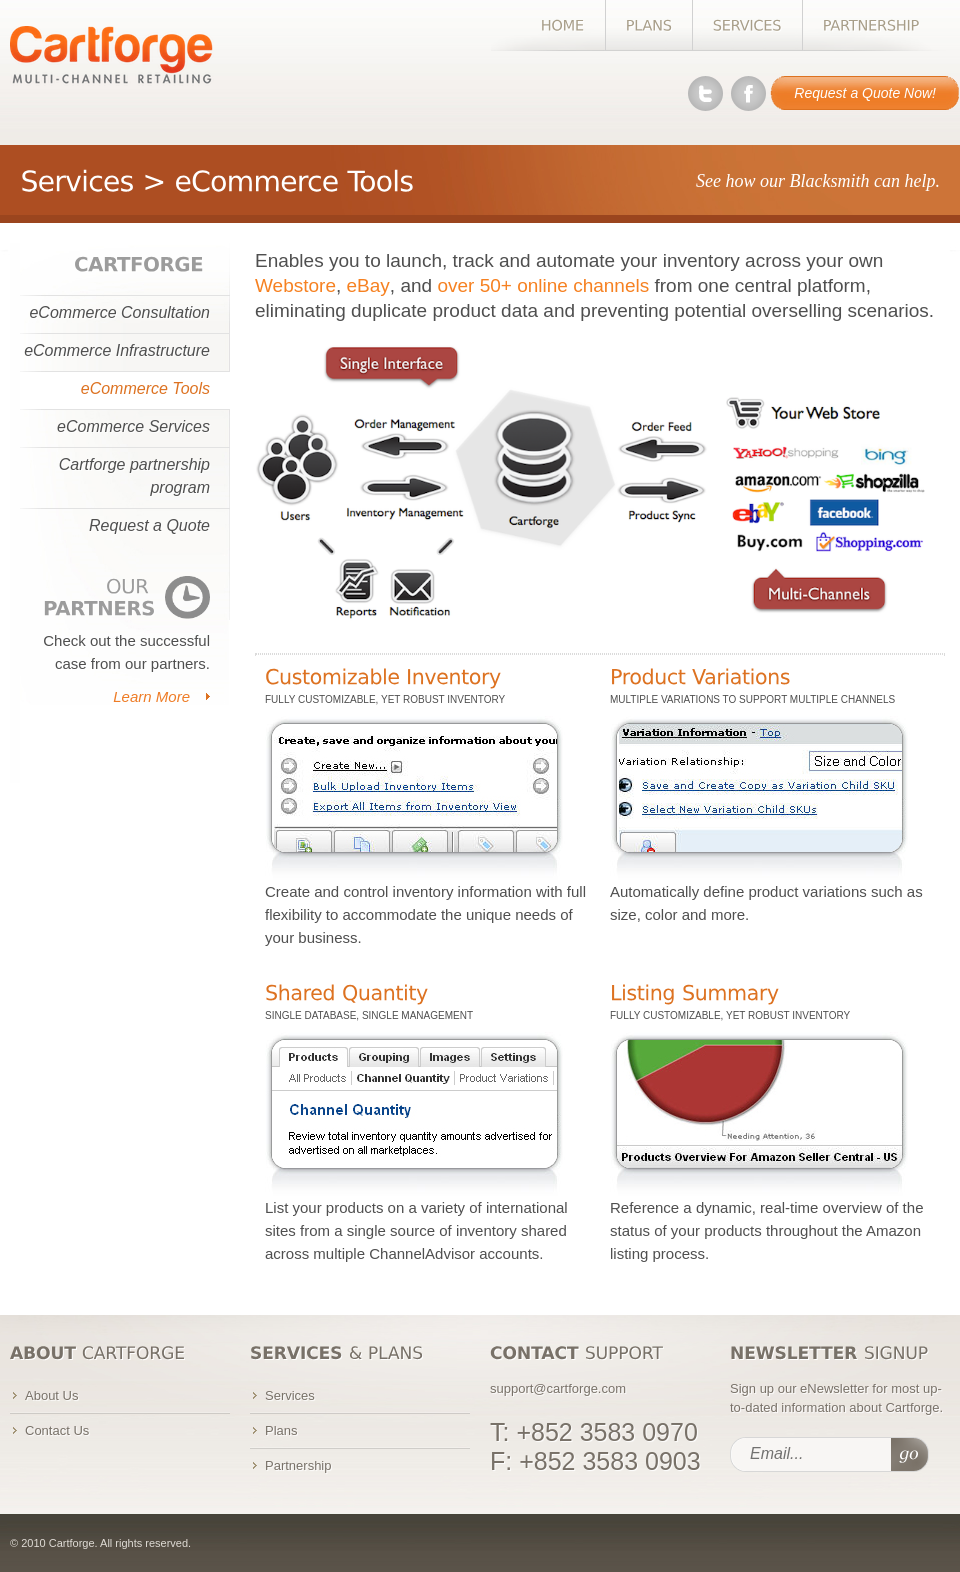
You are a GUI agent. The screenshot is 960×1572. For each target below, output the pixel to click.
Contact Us (57, 1430)
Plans (281, 1430)
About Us (51, 1395)
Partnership (298, 1465)
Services (290, 1395)
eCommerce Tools (145, 388)
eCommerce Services (133, 426)
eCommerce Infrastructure (117, 350)
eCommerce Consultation (119, 312)
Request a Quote (149, 525)
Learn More (151, 696)
